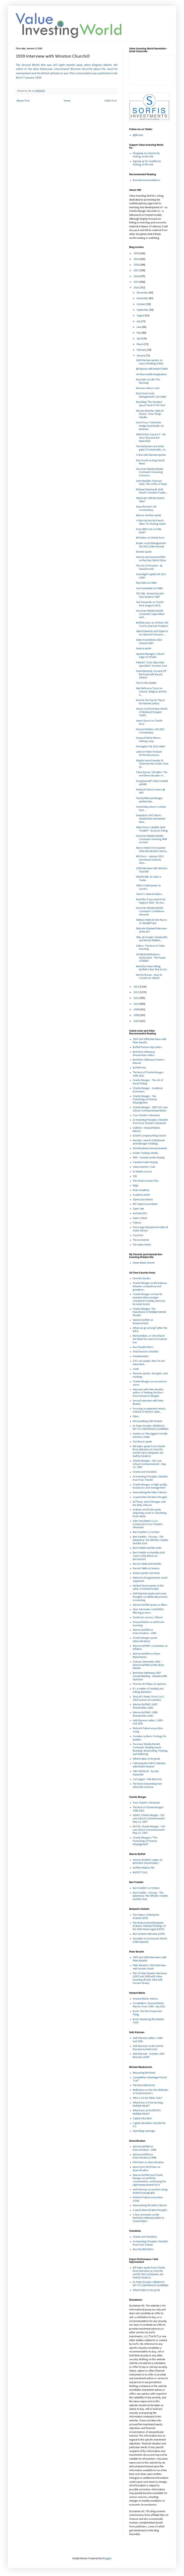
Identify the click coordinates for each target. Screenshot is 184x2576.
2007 (136, 1021)
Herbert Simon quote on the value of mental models (148, 1587)
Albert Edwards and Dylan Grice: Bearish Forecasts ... (152, 633)
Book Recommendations (146, 180)
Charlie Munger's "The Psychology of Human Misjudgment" (145, 1841)
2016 (136, 276)
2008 (136, 1015)
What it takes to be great (146, 1758)
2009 (136, 1009)
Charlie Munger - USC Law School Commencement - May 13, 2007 (149, 1464)
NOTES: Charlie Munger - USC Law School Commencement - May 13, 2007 (149, 1830)
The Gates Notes (142, 1244)
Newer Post (23, 100)
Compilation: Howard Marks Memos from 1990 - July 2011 (149, 2005)
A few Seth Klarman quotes (151, 455)
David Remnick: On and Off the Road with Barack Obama (151, 674)
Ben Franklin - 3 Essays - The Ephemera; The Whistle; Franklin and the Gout (150, 1540)
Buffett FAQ (139, 1067)
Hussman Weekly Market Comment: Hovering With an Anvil (151, 839)
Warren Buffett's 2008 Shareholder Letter (145, 1714)
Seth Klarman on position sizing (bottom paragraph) (150, 2191)
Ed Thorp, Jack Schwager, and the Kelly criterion (149, 1503)
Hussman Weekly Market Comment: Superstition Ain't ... (150, 614)
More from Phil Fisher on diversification (146, 2169)
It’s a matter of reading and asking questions (148, 1690)
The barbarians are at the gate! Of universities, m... (151, 448)
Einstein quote (144, 551)
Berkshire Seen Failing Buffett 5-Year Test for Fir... (152, 968)
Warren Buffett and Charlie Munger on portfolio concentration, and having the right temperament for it (149, 2180)
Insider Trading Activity (145, 1153)
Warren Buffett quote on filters (150, 1605)
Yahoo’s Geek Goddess (149, 894)
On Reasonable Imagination (151, 374)
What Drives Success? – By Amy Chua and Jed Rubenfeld (151, 438)
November (143, 298)
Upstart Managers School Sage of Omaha (150, 656)
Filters (136, 1416)
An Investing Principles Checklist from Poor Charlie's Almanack (150, 1122)
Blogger (106, 2558)
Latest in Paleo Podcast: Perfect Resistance (149, 753)
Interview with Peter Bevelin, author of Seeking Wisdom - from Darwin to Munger (148, 1393)
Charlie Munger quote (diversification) (145, 1640)
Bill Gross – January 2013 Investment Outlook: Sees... (150, 860)
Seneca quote (143, 648)
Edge (135, 1185)
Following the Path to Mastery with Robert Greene (149, 1765)
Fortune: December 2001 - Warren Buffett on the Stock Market (148, 1665)
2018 (136, 264)
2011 (136, 998)
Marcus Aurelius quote (148, 515)
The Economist (141, 1240)
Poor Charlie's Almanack (146, 1115)
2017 (136, 270)
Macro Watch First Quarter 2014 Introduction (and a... (152, 849)
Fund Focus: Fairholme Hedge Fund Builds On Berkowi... (150, 426)
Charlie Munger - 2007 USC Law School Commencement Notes (150, 1109)
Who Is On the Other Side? (147, 2098)
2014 (136, 287)
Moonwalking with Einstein (147, 1421)
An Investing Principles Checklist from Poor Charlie (150, 1478)
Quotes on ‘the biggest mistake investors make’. (150, 1435)
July (139, 321)
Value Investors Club (144, 1167)
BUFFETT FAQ (140, 1872)
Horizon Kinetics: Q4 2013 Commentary (150, 731)
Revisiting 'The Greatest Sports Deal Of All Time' (150, 404)
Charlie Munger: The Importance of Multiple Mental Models (149, 1312)
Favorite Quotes (142, 1278)
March (140, 344)
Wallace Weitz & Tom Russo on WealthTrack (151, 922)
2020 (136, 253)
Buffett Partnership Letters (147, 1047)
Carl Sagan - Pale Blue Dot (147, 1779)
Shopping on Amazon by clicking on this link (146, 155)
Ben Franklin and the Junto (147, 1548)
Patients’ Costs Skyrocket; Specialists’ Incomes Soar (151, 664)
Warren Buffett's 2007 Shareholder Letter (145, 1706)
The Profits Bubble (146, 683)
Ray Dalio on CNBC (146, 583)
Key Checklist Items (143, 1347)
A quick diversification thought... (150, 1497)
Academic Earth (141, 1194)
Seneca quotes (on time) (146, 1573)
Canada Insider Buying (145, 1162)
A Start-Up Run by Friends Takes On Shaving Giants (151, 522)
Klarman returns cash (148, 388)
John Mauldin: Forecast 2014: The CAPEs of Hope (151, 483)
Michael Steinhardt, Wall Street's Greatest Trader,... (152, 491)
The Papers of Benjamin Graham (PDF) (146, 1916)
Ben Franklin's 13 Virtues (146, 1532)
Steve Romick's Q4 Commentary (146, 508)
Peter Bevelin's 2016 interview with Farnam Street (149, 1967)
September (143, 310)
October (141, 304)
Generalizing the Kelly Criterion (150, 1492)
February (142, 350)
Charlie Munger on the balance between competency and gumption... (150, 1286)
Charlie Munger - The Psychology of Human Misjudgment (145, 1099)
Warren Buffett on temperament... (143, 1322)
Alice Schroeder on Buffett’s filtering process (148, 1611)
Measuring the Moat (144, 2072)
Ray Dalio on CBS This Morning (148, 381)
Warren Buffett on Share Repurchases (146, 1655)
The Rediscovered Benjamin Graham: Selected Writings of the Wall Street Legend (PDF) (149, 1926)
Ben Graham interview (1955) (149, 1934)
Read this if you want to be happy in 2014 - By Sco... (150, 901)
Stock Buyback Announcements (150, 1148)
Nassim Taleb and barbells (147, 1564)
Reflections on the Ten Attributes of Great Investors (150, 2092)
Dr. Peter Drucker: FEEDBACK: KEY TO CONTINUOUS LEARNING (150, 1427)
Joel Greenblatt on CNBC (149, 588)
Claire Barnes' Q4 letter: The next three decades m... (151, 774)
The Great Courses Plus (146, 1180)
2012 (136, 992)
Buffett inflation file (143, 1867)
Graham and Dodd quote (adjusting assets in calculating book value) (150, 1513)
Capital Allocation (142, 2118)
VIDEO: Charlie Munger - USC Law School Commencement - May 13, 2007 (149, 1818)
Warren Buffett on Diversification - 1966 (144, 1632)
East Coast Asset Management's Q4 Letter (151, 395)
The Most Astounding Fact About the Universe (147, 1785)
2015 (136, 282)
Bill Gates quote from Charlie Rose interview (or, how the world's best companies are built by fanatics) (149, 1451)
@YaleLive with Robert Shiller (152, 368)
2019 (136, 259)
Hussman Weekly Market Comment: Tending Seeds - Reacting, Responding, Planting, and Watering (150, 1749)
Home (67, 100)
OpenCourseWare (143, 1199)
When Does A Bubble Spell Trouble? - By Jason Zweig (152, 829)
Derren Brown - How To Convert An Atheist (149, 977)
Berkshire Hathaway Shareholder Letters (144, 1054)
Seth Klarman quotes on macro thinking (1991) (149, 362)
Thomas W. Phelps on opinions (149, 1684)
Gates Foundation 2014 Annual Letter (149, 642)
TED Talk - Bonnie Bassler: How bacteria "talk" (150, 595)
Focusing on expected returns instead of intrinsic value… (149, 1410)
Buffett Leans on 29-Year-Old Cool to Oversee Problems (152, 624)
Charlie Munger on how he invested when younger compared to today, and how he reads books (149, 1299)
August (141, 315)
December (143, 292)
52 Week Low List (142, 1171)
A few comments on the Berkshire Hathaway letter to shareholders (148, 2218)
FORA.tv (137, 1222)
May (139, 332)
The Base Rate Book (144, 2085)
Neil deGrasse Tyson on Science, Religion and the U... (151, 692)
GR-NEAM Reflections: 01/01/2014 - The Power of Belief (151, 958)
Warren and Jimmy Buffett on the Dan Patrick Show (151, 559)
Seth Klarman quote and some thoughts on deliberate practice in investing (150, 1597)
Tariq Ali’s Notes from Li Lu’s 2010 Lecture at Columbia (148, 1698)
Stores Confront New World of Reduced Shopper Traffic (151, 712)
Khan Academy (141, 1190)
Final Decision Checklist (145, 1351)
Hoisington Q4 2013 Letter (150, 746)
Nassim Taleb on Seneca (146, 1568)
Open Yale (138, 1208)
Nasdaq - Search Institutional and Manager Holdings (149, 1142)
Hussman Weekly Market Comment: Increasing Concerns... (149, 472)
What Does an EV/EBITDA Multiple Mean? (147, 2112)
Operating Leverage (144, 2131)
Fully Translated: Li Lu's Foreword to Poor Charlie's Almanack (148, 1524)
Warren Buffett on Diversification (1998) (144, 2156)
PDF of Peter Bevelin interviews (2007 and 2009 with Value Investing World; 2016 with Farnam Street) (150, 1978)
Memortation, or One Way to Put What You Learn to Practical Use (150, 1339)
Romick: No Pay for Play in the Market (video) (150, 702)
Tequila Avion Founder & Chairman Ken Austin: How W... (152, 764)
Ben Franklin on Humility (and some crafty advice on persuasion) (149, 1556)
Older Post (110, 100)
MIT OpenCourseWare (145, 1204)
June (139, 327)
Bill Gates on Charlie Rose (150, 537)
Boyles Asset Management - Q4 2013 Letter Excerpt (151, 545)
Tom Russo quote (142, 1441)
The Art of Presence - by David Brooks (149, 567)
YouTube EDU (140, 1213)
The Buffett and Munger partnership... (149, 800)
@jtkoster (138, 135)
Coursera (138, 1235)
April (139, 338)
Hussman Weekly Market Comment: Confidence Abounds (150, 911)
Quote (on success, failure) (148, 1617)
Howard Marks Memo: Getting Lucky (148, 740)
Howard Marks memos (145, 1998)
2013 (136, 986)
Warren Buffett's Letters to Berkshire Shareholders (147, 1862)
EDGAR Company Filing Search (149, 1135)
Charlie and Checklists (145, 1472)
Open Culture (140, 1218)
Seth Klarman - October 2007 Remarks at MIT (149, 2055)
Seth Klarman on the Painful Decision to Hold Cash (148, 2048)
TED (135, 1176)
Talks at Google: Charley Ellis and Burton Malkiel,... (152, 939)
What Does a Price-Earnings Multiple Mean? (148, 2104)
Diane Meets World (143, 1262)
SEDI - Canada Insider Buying (149, 1157)
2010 (136, 1004)
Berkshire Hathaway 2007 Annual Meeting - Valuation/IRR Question (150, 1676)
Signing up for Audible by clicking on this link (147, 163)
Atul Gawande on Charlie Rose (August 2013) (150, 604)
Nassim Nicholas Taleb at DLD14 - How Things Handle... (149, 414)
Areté (136, 1369)
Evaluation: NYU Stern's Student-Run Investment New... (150, 819)
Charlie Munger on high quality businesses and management (150, 1486)
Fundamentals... (141, 1356)
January (141, 355)
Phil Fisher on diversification (148, 2162)
